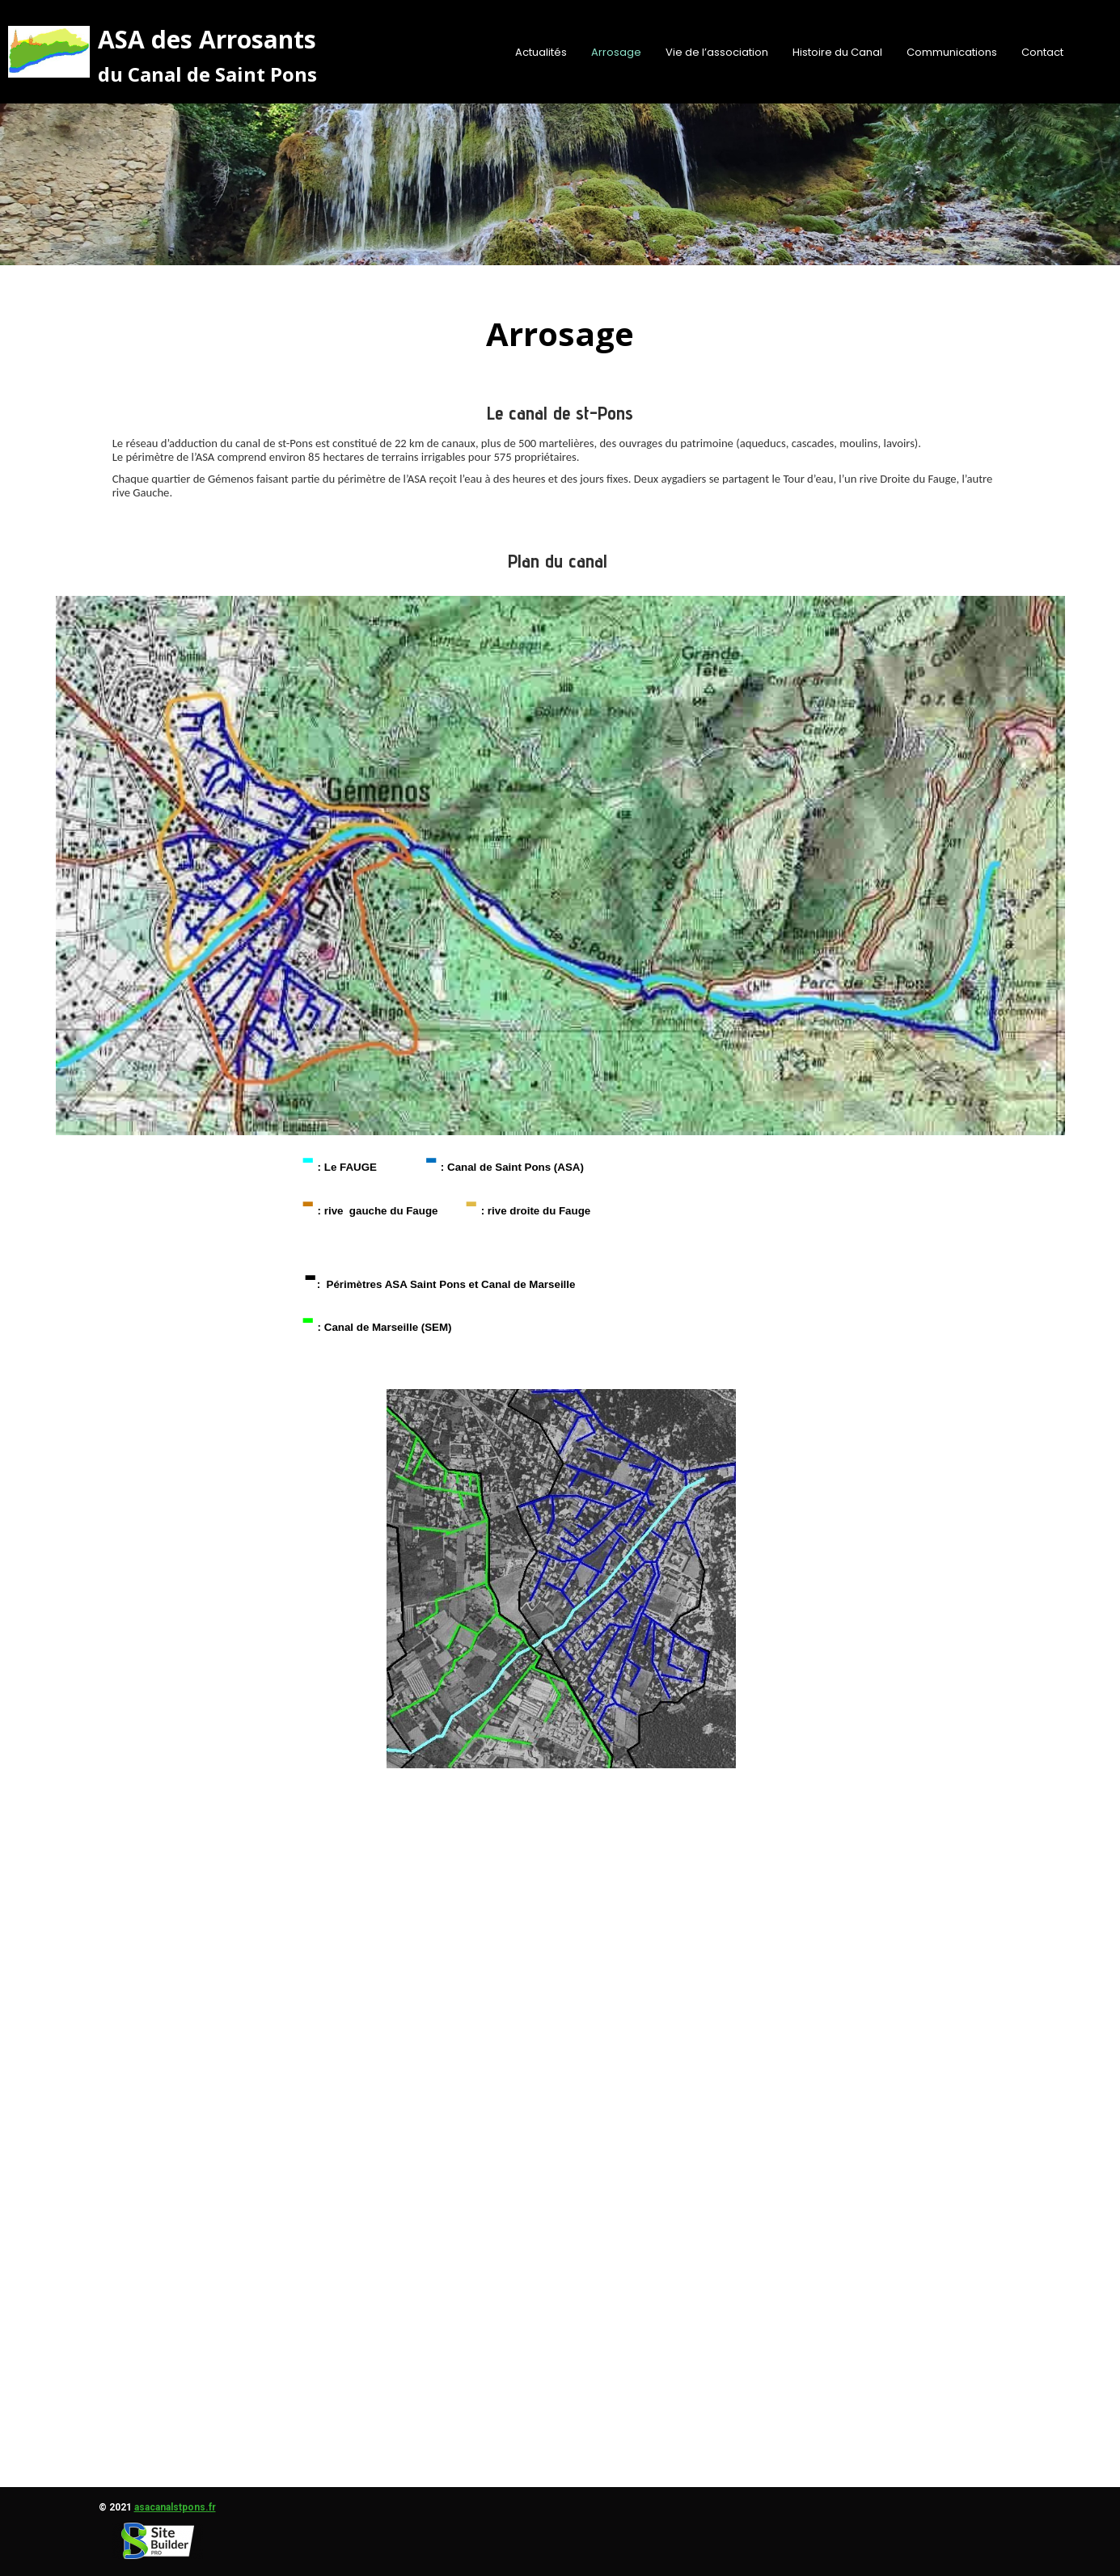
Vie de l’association (717, 52)
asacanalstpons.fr (175, 2507)
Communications (952, 52)
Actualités (541, 52)
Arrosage (616, 52)
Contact (1042, 52)
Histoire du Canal (837, 52)
